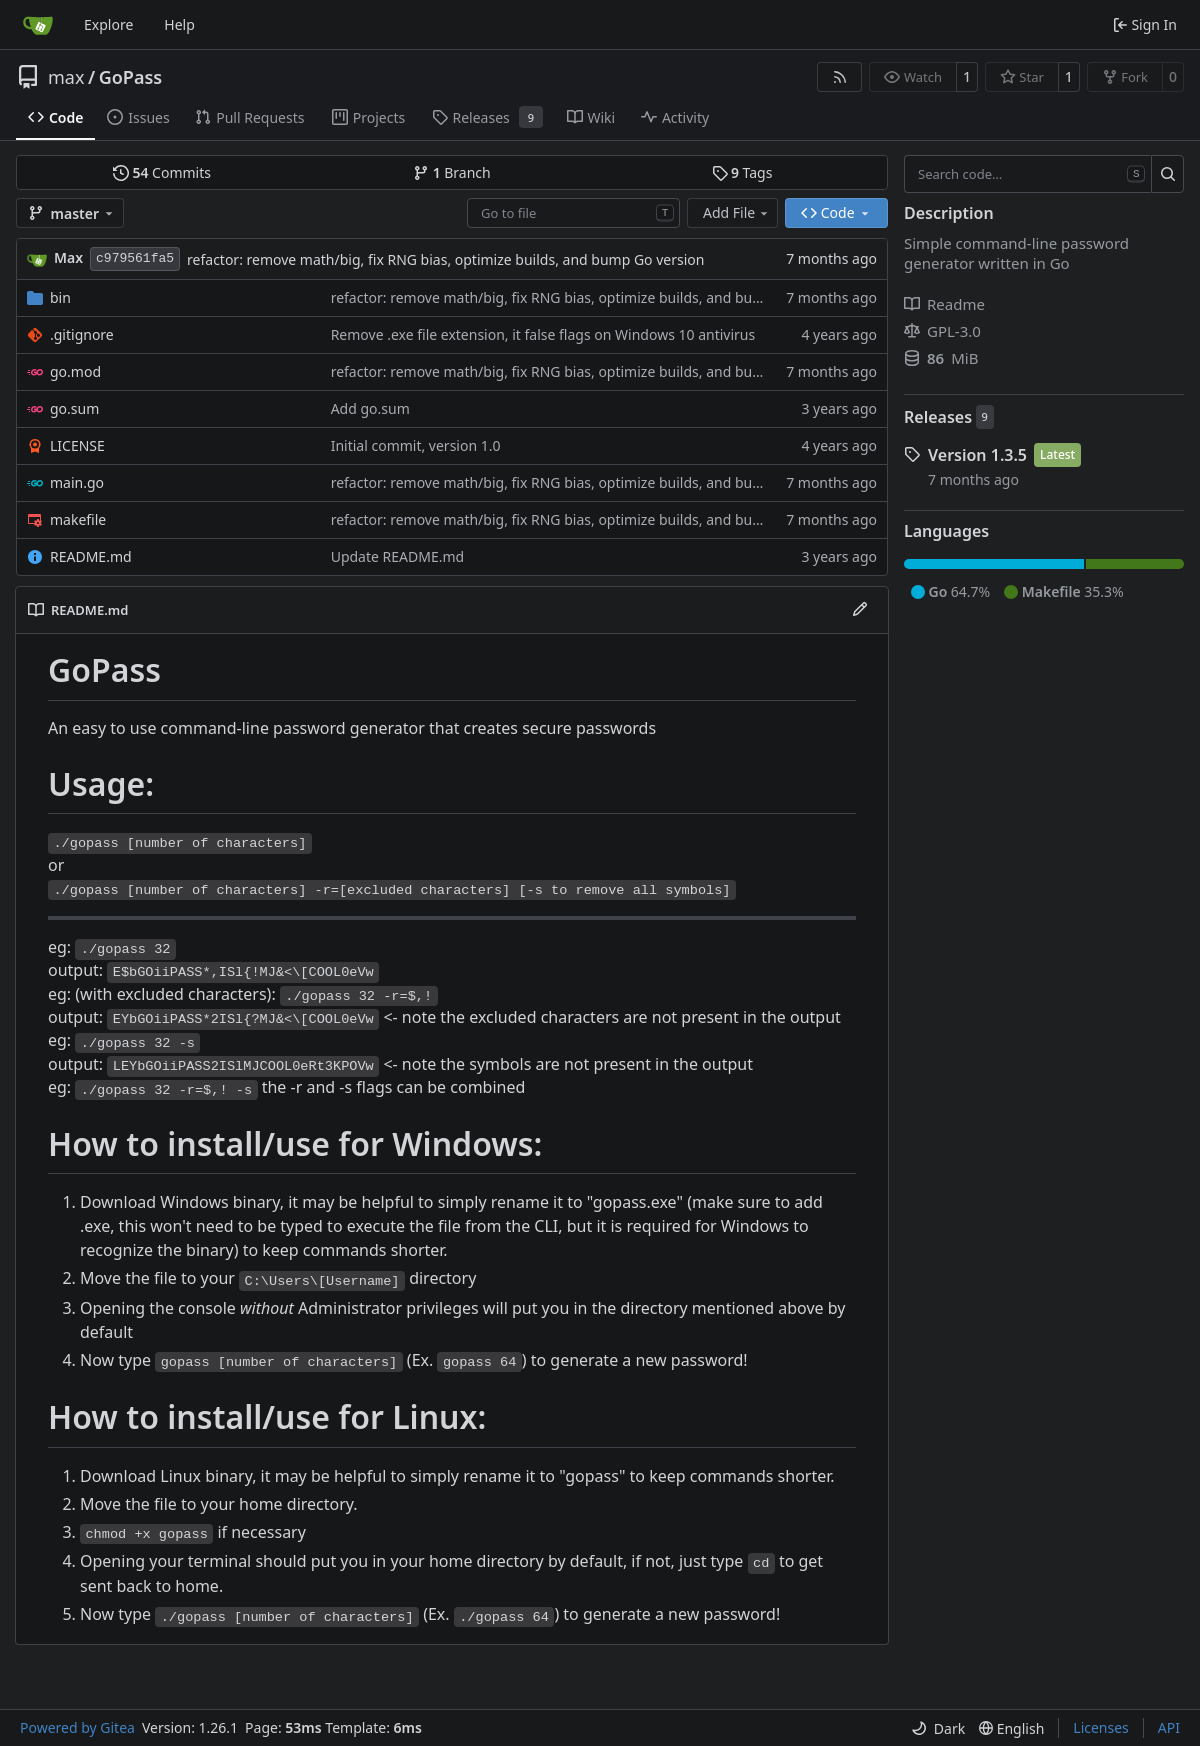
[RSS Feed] (840, 77)
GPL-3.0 (942, 331)
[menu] (938, 1728)
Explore (108, 24)
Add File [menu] (737, 212)
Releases (938, 417)
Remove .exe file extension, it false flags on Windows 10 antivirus (543, 334)
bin (60, 297)
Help (179, 24)
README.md (91, 556)
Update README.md (398, 556)
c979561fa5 (135, 258)
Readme (944, 304)
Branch (452, 172)
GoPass (131, 77)
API (1169, 1727)
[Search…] (1167, 174)
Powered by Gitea (77, 1727)
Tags (742, 172)
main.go (77, 482)
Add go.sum (370, 408)
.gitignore (82, 334)
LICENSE (77, 445)
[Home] (38, 25)
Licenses (1101, 1727)
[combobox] (573, 213)
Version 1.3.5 (977, 455)
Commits (162, 172)
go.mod (75, 371)
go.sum (74, 408)
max (66, 77)
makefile (78, 519)
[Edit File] (860, 610)
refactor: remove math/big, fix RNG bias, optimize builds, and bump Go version (445, 259)
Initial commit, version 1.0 (416, 445)
